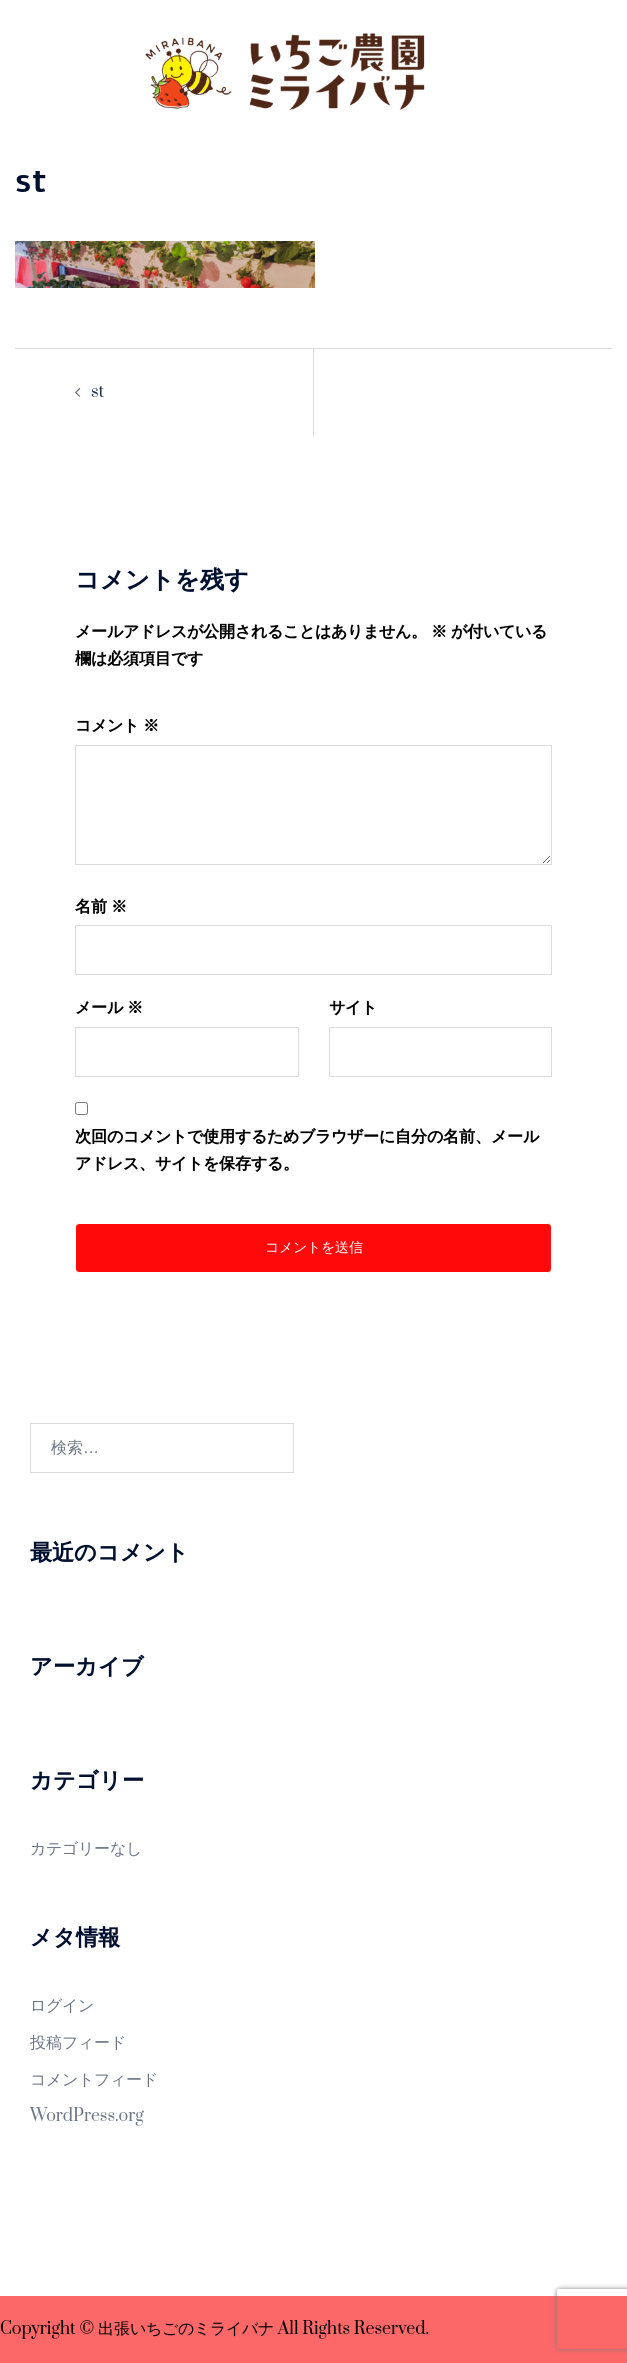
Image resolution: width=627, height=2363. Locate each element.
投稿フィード (78, 2043)
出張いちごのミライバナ (188, 2329)
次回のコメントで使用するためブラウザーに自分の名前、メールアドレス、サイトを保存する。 (307, 1150)
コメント (117, 726)
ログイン (62, 2006)
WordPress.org (87, 2116)
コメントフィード (94, 2080)
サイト (353, 1008)
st (97, 392)
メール (109, 1008)
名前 (101, 907)
